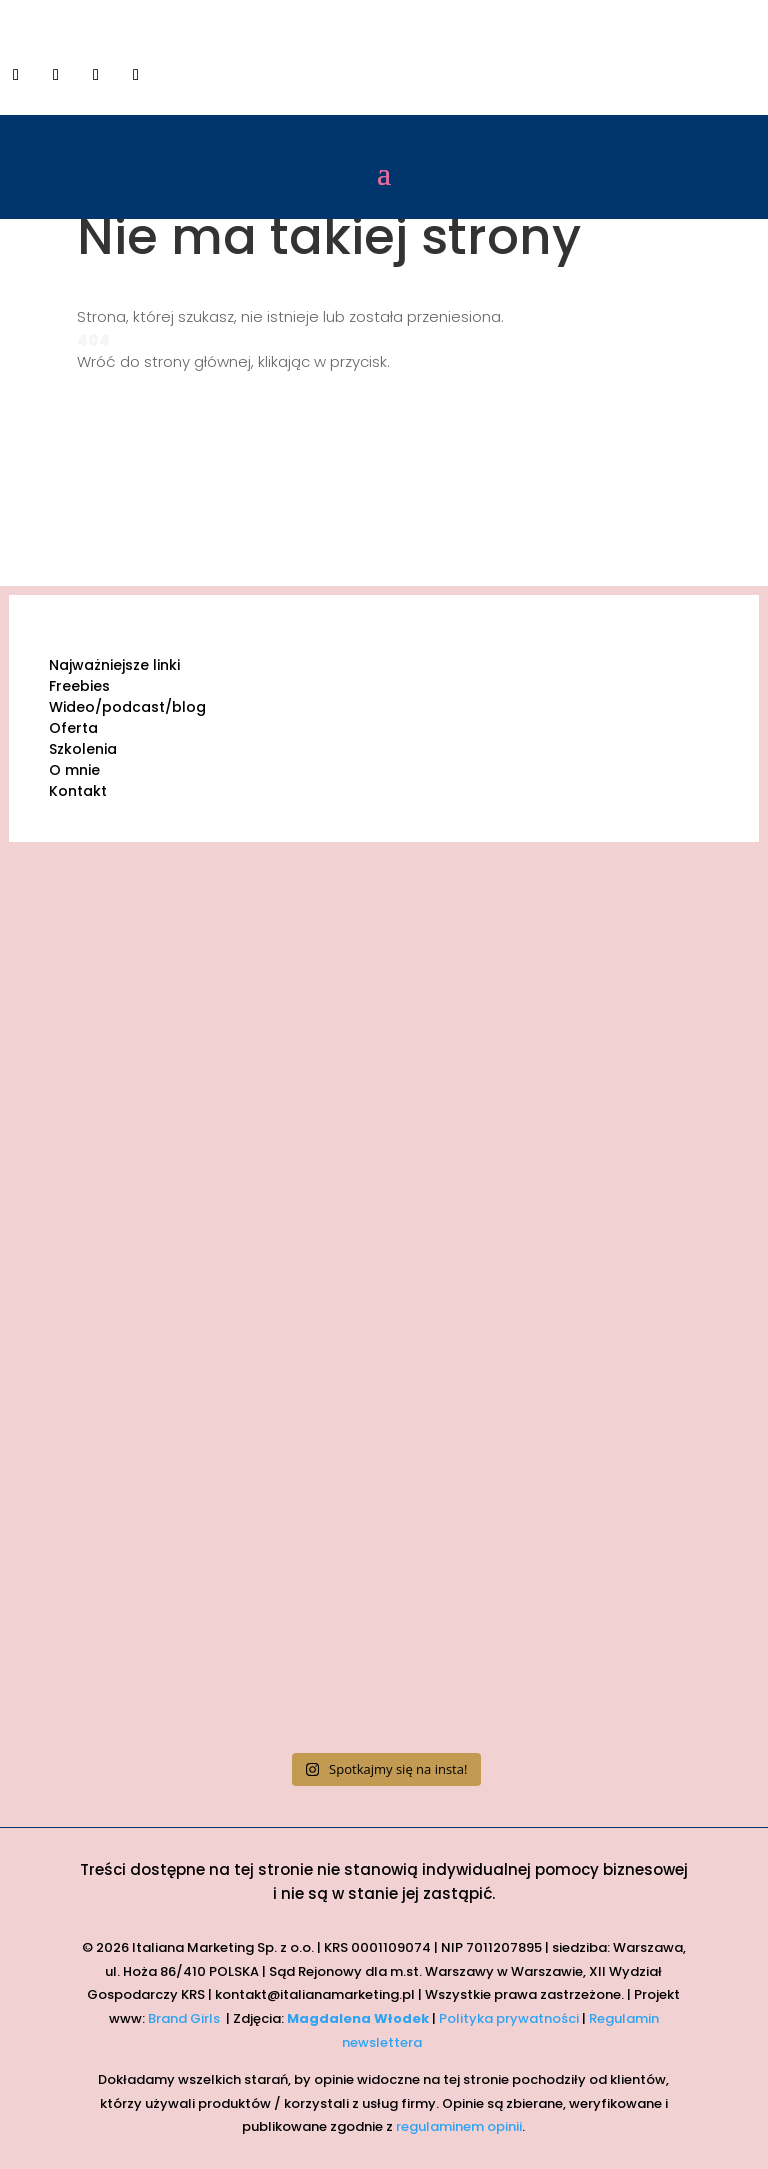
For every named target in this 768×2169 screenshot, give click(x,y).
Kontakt (78, 791)
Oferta (73, 728)
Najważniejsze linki (114, 665)
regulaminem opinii (459, 2126)
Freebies (79, 686)
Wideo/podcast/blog (127, 707)
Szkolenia (83, 749)
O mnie (74, 770)
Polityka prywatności (509, 2018)
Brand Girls (185, 2018)
